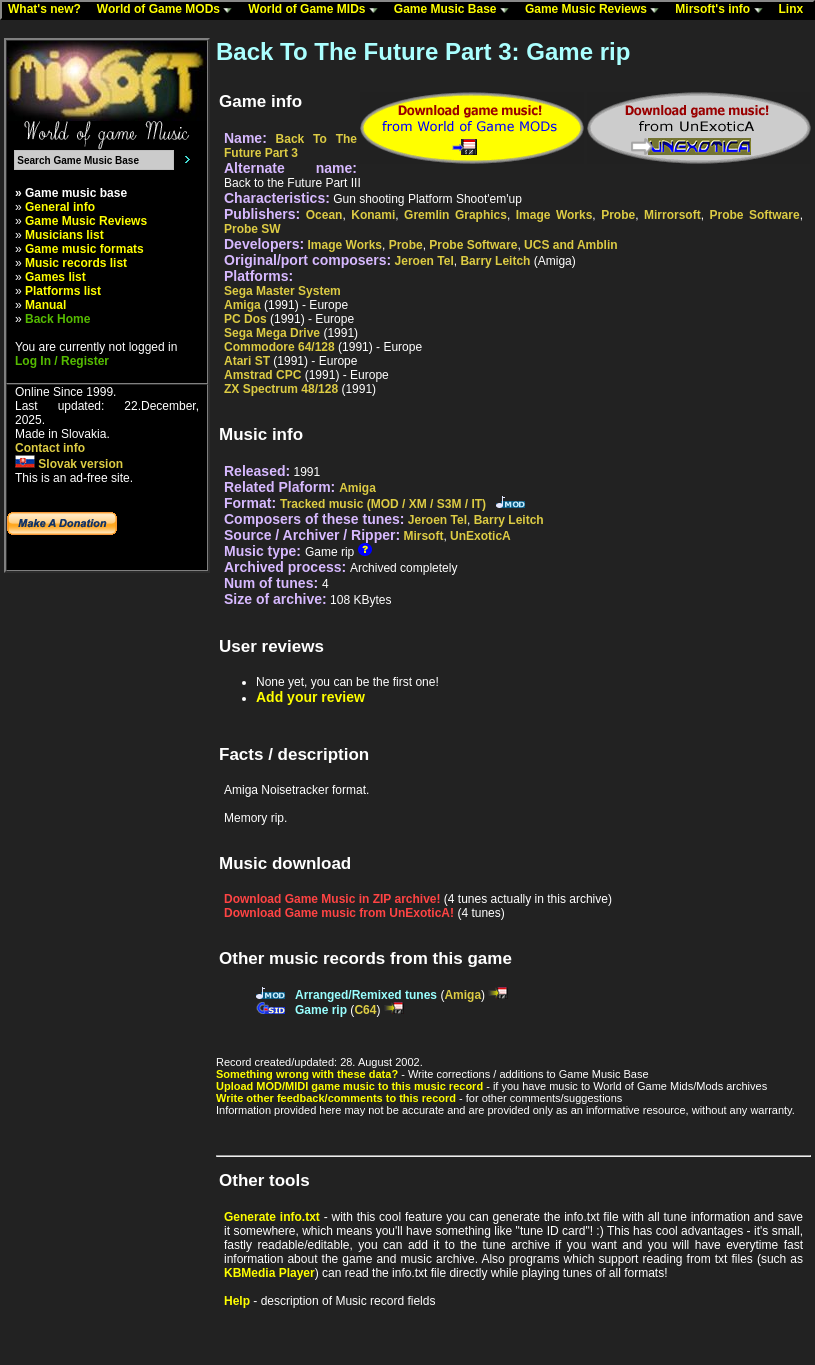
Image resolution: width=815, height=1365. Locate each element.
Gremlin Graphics (455, 215)
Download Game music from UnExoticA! (339, 913)
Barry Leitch (495, 261)
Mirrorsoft (672, 215)
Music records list (76, 263)
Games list (55, 277)
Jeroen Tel (424, 261)
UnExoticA (480, 536)
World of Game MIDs (317, 10)
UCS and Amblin (571, 245)
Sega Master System (282, 291)
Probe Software (754, 215)
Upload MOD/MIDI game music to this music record (349, 1086)
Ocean (324, 215)
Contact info (50, 448)
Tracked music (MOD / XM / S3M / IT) (383, 504)
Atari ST (247, 361)
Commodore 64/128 (279, 347)
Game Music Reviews (596, 10)
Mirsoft (423, 536)
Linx (796, 10)
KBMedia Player (269, 1273)
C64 (365, 1010)
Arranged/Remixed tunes (366, 995)
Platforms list (63, 291)
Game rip (321, 1010)
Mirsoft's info (723, 10)
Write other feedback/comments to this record (336, 1098)
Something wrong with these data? (307, 1074)
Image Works (554, 215)
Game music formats (84, 249)
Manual (45, 305)
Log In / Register (62, 361)
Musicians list (64, 235)
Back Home (57, 319)
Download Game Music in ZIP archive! (332, 899)
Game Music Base (456, 10)
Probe (618, 215)
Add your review (310, 697)
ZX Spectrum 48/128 (281, 389)
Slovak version (69, 464)
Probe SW (252, 229)
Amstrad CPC (262, 375)
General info (60, 207)
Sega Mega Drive (272, 333)
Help (237, 1301)
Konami (373, 215)
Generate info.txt (272, 1217)
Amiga (242, 305)
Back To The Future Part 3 (290, 146)
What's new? (49, 10)
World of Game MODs (169, 10)
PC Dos (245, 319)
